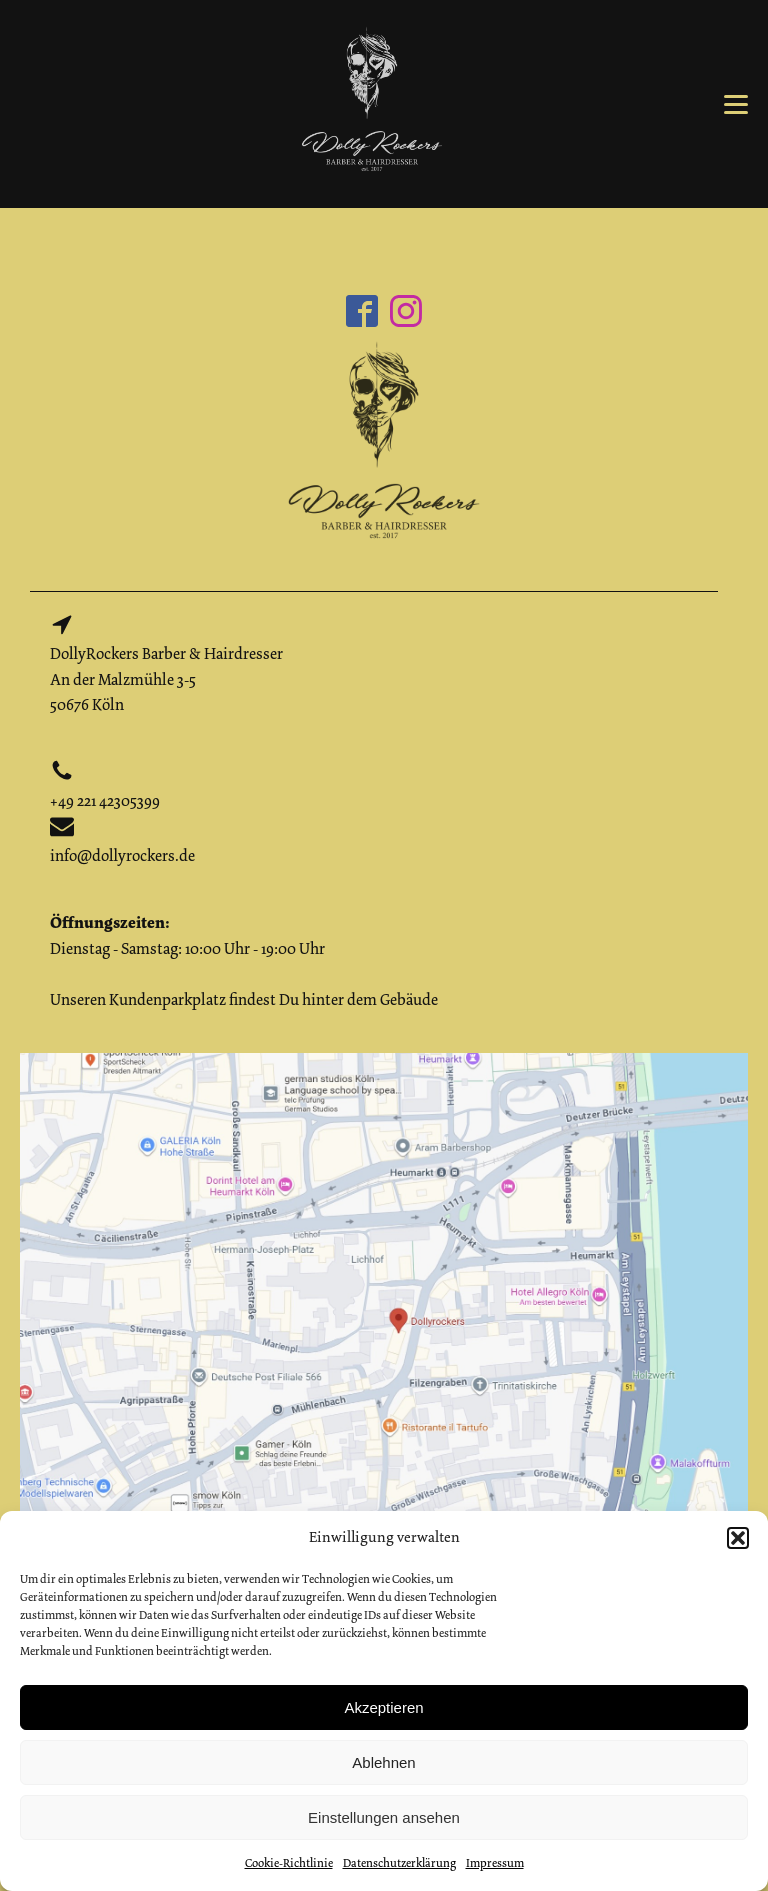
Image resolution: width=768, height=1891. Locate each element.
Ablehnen (383, 1762)
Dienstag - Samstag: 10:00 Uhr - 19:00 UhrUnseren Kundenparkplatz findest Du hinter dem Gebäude (244, 961)
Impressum (495, 1863)
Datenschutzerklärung (399, 1863)
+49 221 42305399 (105, 801)
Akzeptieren (383, 1707)
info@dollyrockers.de (122, 856)
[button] (738, 1538)
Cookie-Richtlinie (289, 1863)
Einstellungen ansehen (384, 1817)
